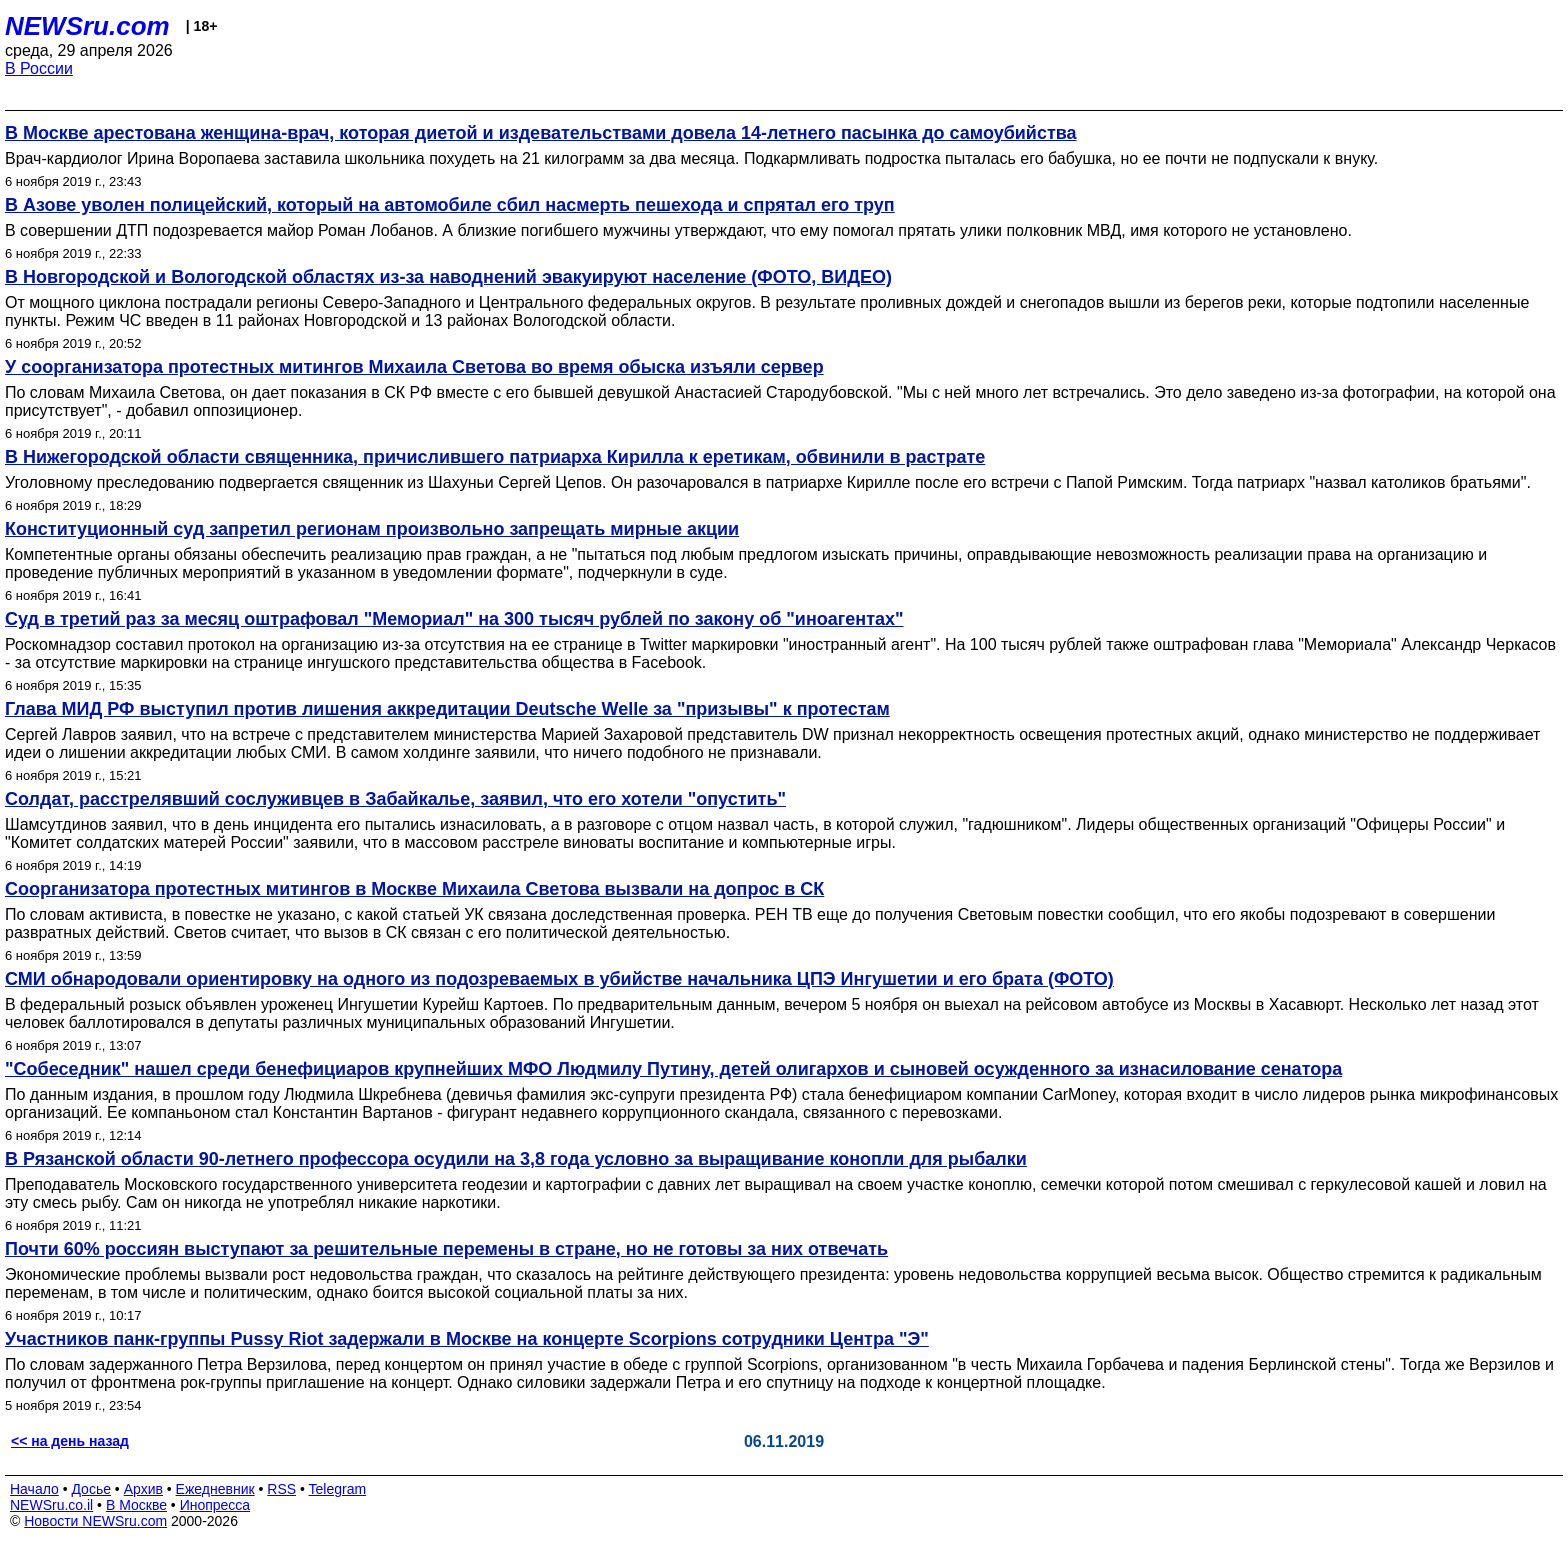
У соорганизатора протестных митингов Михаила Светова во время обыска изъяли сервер (414, 367)
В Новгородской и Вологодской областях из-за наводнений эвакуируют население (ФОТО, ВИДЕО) (448, 277)
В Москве (136, 1505)
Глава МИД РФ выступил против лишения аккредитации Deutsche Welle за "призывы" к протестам (447, 709)
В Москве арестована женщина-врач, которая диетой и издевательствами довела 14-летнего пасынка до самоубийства (541, 133)
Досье (91, 1489)
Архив (143, 1489)
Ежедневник (215, 1489)
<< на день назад (70, 1441)
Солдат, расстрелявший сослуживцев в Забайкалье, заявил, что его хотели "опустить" (395, 799)
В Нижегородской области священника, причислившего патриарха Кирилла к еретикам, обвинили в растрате (495, 457)
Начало (34, 1489)
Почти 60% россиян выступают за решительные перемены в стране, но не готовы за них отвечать (446, 1249)
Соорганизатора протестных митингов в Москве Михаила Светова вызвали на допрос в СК (414, 889)
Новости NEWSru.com (95, 1521)
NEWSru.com (87, 26)
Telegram (338, 1489)
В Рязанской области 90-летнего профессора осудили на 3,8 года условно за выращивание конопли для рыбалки (516, 1159)
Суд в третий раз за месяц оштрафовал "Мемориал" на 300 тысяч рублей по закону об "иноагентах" (454, 619)
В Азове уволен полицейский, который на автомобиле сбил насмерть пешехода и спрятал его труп (450, 205)
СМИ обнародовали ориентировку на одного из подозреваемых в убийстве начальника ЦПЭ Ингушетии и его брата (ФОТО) (559, 979)
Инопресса (215, 1505)
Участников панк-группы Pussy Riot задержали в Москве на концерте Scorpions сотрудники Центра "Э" (467, 1339)
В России (39, 68)
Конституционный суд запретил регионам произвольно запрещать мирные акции (372, 529)
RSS (281, 1489)
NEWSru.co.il (51, 1505)
